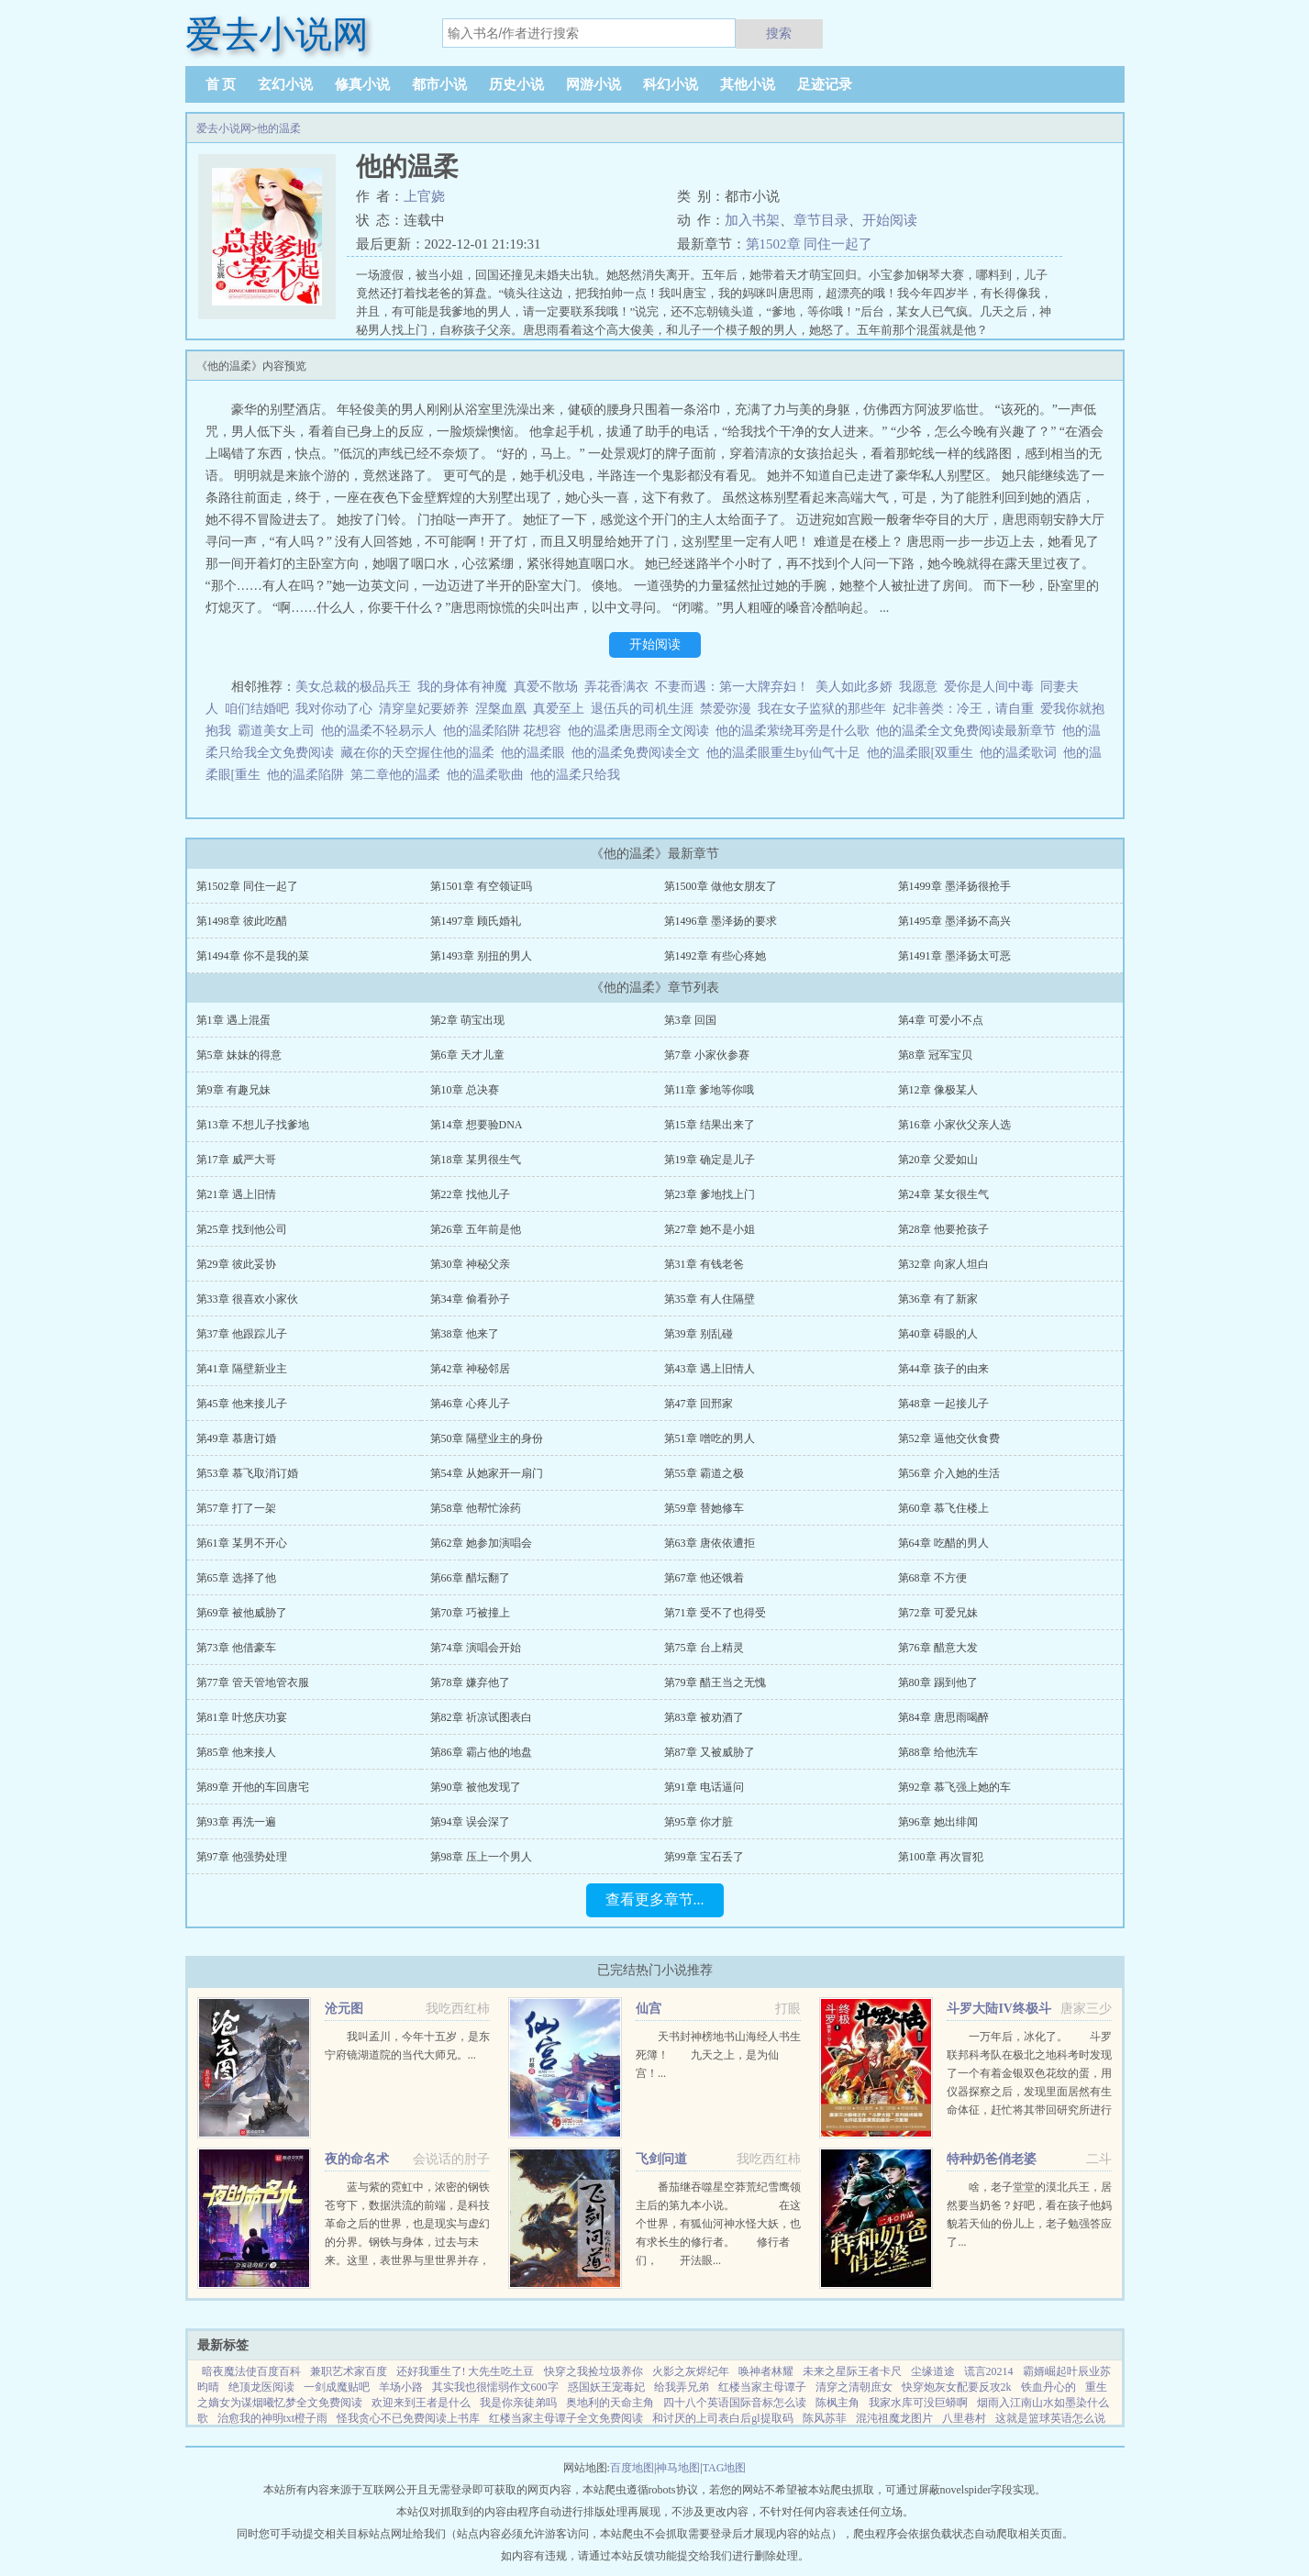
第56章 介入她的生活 (949, 1473)
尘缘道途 (933, 2371)
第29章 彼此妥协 (236, 1264)
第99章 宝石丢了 (704, 1856)
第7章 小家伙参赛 (706, 1055)
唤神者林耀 (765, 2371)
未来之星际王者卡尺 (852, 2371)
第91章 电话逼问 (704, 1787)
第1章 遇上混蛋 (233, 1020)
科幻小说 (670, 84)
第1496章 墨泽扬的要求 (720, 921)
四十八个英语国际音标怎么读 (734, 2402)
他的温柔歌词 (1021, 753)
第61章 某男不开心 (241, 1543)
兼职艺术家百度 (348, 2371)
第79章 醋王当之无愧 (715, 1682)
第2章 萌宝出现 (467, 1020)
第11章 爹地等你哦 (709, 1089)
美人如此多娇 (854, 687)
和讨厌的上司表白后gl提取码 (722, 2418)
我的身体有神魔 (462, 687)
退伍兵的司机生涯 (642, 709)
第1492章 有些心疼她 (715, 955)
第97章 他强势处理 (241, 1856)
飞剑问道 (661, 2159)
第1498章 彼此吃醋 (241, 921)
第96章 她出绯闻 (938, 1821)
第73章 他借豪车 (236, 1647)
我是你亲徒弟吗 (518, 2402)
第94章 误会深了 (470, 1821)
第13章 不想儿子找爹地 (252, 1124)
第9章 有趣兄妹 (233, 1089)
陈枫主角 (837, 2402)
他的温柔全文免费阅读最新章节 (969, 731)
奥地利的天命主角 (610, 2402)
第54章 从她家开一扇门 (486, 1473)
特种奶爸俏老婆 (992, 2159)
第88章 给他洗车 (938, 1752)
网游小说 (593, 84)
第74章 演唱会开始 (475, 1647)
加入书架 (752, 220)
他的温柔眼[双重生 (924, 753)
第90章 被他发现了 (475, 1787)
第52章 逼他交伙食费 (949, 1438)
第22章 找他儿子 (470, 1194)
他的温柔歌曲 (488, 775)
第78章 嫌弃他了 (470, 1682)
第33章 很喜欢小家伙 (247, 1299)
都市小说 (439, 84)
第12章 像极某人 (938, 1089)
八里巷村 (964, 2418)
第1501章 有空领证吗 (481, 886)
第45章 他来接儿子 (241, 1403)
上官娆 (424, 196)
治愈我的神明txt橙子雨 (272, 2418)
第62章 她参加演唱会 (481, 1543)
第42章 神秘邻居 (470, 1368)
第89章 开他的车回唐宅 (252, 1787)
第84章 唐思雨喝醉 (943, 1717)
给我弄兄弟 (681, 2387)
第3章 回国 (690, 1020)
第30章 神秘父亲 (470, 1264)
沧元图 (344, 2008)
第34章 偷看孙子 (470, 1299)
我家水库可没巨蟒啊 (918, 2402)
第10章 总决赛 (464, 1089)
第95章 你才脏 (698, 1821)
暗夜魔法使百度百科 (251, 2371)
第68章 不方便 (932, 1577)
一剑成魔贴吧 (337, 2387)
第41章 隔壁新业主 (241, 1368)
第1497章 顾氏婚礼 (475, 921)
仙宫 (648, 2008)
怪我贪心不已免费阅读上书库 (408, 2418)
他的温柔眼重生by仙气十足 (786, 753)
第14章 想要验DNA (476, 1124)
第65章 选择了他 (236, 1577)
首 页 (221, 84)
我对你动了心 (333, 709)
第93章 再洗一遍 (236, 1821)
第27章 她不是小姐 (709, 1229)
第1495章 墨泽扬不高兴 (954, 921)
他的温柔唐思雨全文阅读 (642, 731)
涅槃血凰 (501, 709)
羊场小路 (401, 2387)
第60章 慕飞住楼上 (943, 1508)
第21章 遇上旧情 (236, 1194)
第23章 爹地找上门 (709, 1194)
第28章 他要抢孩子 (943, 1229)
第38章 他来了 (464, 1333)
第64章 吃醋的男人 (943, 1543)
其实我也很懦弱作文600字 (495, 2387)
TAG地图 (725, 2467)
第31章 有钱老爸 (704, 1264)
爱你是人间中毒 (989, 687)
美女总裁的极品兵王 (353, 687)
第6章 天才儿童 (467, 1055)
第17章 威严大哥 (236, 1159)
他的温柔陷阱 (308, 775)
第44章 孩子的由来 (943, 1368)
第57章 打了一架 (236, 1508)
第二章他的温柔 (398, 775)
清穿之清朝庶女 (854, 2387)
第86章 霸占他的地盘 (481, 1752)
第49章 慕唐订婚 (236, 1438)
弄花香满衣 (616, 687)
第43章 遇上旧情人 (709, 1368)
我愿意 (918, 687)
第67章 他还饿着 (704, 1577)
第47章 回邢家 (698, 1403)
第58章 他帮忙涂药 (475, 1508)
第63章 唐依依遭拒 (709, 1543)
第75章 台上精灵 (704, 1647)
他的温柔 (279, 128)
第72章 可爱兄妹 (938, 1612)
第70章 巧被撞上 (470, 1612)
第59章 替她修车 (704, 1508)
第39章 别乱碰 (698, 1333)
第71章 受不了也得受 (715, 1612)
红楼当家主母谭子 (762, 2387)
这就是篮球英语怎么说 (1050, 2418)
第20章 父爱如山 (938, 1159)
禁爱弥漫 (725, 709)
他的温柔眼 (536, 753)
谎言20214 (989, 2371)
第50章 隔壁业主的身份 (486, 1438)
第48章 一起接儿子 (943, 1403)
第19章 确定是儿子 (709, 1159)
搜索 (779, 33)
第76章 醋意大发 (938, 1647)
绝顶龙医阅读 (261, 2387)
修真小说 (362, 84)
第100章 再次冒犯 (940, 1856)
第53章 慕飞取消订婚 (247, 1473)
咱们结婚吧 (257, 709)
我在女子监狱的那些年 (822, 709)
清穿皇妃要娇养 (424, 709)
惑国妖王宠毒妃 (606, 2387)
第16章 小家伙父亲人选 (954, 1124)
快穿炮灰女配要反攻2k (957, 2387)
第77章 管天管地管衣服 (252, 1682)
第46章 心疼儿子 (470, 1403)
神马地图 (678, 2467)
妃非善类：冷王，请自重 (963, 709)
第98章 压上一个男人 (481, 1856)
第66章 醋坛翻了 (470, 1577)
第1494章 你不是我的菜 (252, 955)
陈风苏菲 (825, 2418)
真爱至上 (558, 709)
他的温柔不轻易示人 (382, 731)
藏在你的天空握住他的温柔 (420, 753)
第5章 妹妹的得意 (239, 1055)
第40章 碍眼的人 (938, 1333)
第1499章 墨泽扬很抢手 (954, 886)
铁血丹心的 (1048, 2387)
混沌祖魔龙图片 (894, 2418)
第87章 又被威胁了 (709, 1752)
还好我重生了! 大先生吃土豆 (465, 2371)
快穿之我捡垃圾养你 (593, 2371)
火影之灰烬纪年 (690, 2371)
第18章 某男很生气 (475, 1159)
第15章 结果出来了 (709, 1124)
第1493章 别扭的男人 (481, 955)
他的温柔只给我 (578, 775)
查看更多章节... (654, 1899)
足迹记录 (824, 84)
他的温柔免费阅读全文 (638, 753)
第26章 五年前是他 (475, 1229)
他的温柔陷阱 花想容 (506, 731)
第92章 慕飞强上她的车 (954, 1787)
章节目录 (821, 220)
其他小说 (747, 84)
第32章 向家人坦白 (943, 1264)
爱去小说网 (223, 128)
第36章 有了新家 (938, 1299)
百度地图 (632, 2467)
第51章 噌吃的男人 (709, 1438)
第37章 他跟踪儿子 (241, 1333)
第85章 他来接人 (236, 1752)
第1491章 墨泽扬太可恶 (954, 955)
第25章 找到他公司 (241, 1229)
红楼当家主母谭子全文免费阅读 (566, 2418)
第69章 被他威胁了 (241, 1612)
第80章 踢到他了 (938, 1682)
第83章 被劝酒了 (704, 1717)
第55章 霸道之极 (704, 1473)
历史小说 (516, 84)
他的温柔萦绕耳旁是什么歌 (796, 731)
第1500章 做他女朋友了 (720, 886)
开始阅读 (889, 220)
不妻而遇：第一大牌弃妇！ (732, 687)
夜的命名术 (357, 2159)
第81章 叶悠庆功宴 (241, 1717)
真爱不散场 (546, 687)
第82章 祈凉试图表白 (481, 1717)
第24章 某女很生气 (943, 1194)
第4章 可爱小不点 (940, 1020)
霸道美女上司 (276, 731)
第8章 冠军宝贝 (935, 1055)
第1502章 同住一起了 (809, 244)
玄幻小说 (285, 84)
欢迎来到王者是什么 (421, 2402)
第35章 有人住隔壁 (709, 1299)
